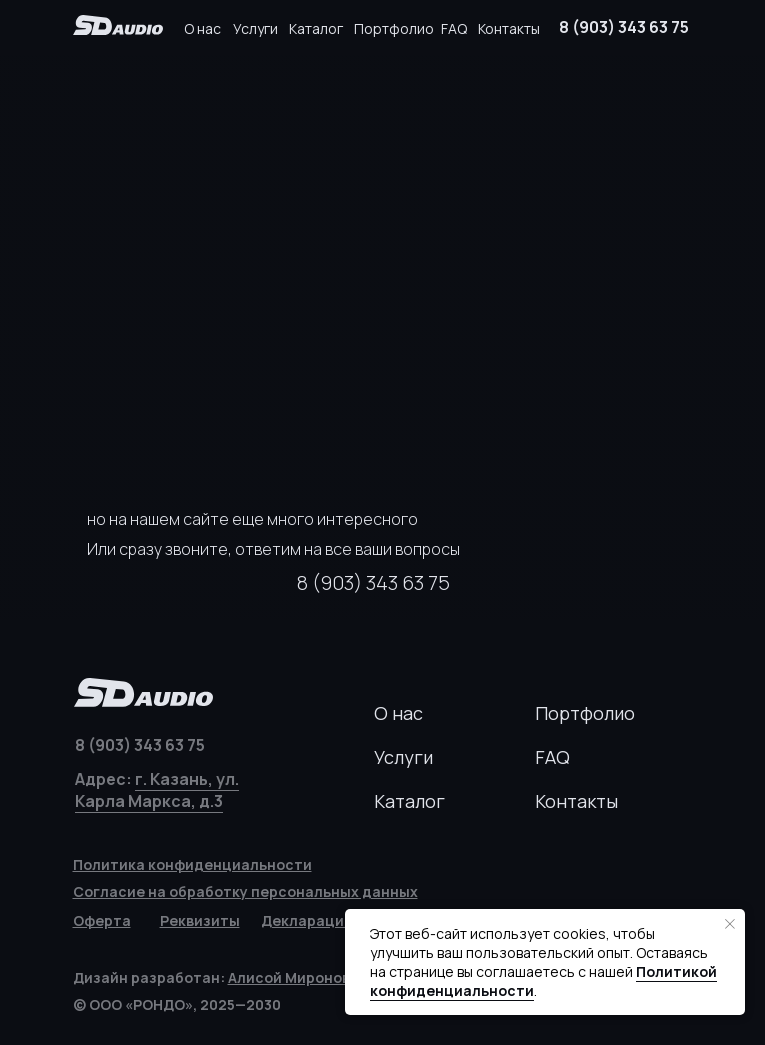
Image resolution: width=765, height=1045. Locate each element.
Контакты (509, 28)
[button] (200, 920)
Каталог (316, 28)
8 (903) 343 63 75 (624, 27)
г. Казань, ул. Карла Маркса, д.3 (157, 790)
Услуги (255, 28)
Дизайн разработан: (220, 977)
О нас (202, 28)
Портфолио (394, 28)
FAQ (454, 28)
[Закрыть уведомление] (730, 924)
